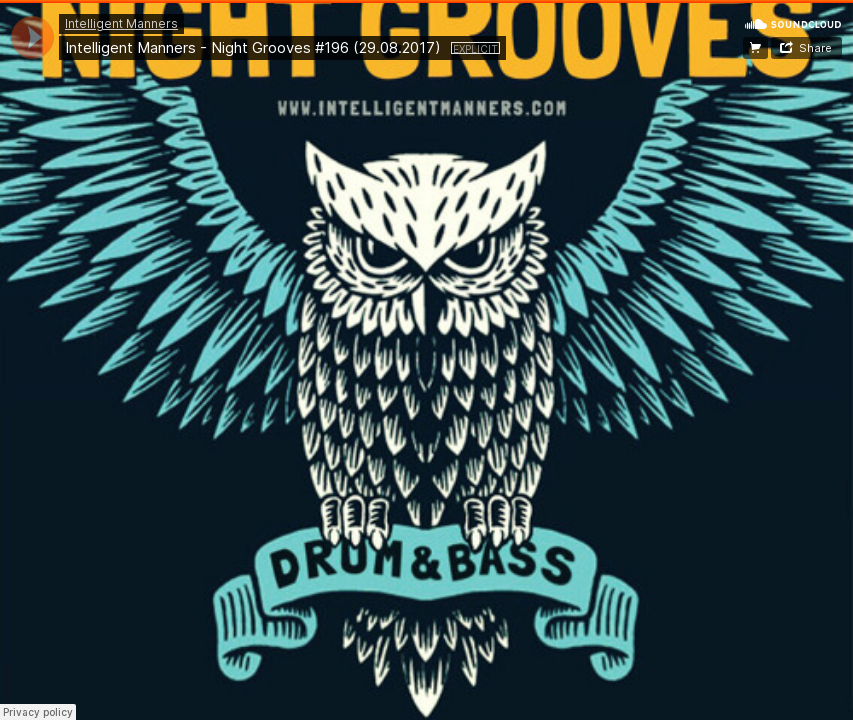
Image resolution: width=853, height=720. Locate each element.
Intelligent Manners (121, 23)
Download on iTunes (755, 48)
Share (815, 48)
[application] (32, 37)
